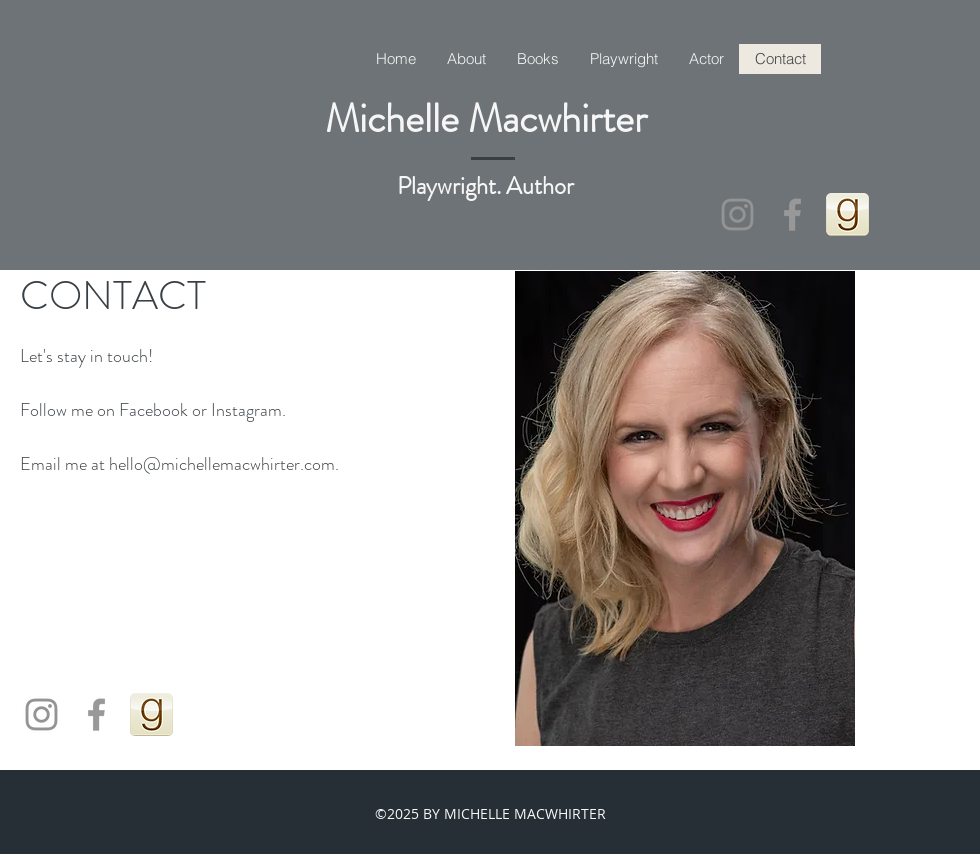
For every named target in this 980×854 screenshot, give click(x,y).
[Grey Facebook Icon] (792, 214)
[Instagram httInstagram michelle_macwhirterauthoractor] (737, 214)
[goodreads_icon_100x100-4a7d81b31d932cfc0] (847, 214)
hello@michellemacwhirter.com (222, 464)
